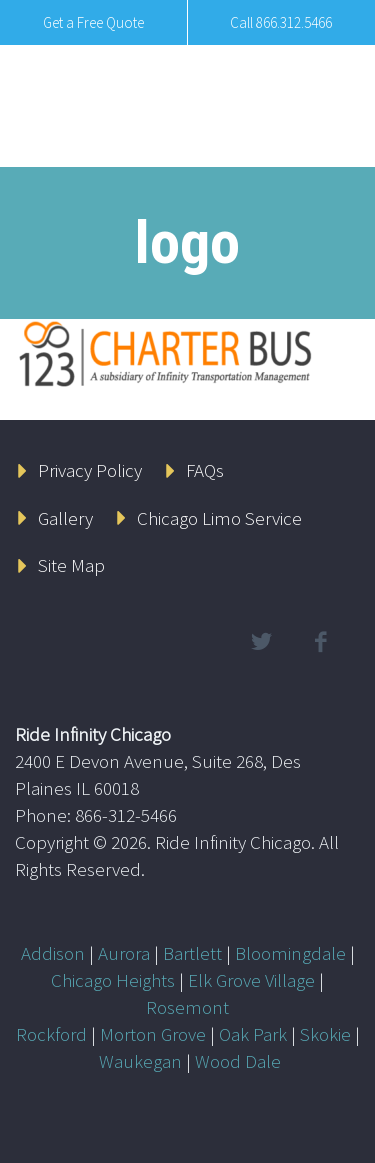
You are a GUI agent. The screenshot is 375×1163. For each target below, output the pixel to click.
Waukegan (140, 1061)
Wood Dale (238, 1061)
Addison (53, 953)
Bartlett (192, 953)
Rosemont (187, 1007)
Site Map (71, 565)
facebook (320, 642)
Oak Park (253, 1034)
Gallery (65, 518)
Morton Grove (153, 1034)
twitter (261, 642)
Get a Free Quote (93, 22)
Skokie (325, 1034)
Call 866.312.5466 (281, 22)
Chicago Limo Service (219, 518)
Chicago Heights (113, 980)
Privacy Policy (90, 470)
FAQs (205, 470)
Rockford (51, 1034)
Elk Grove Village (251, 980)
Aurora (124, 953)
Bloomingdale (290, 953)
